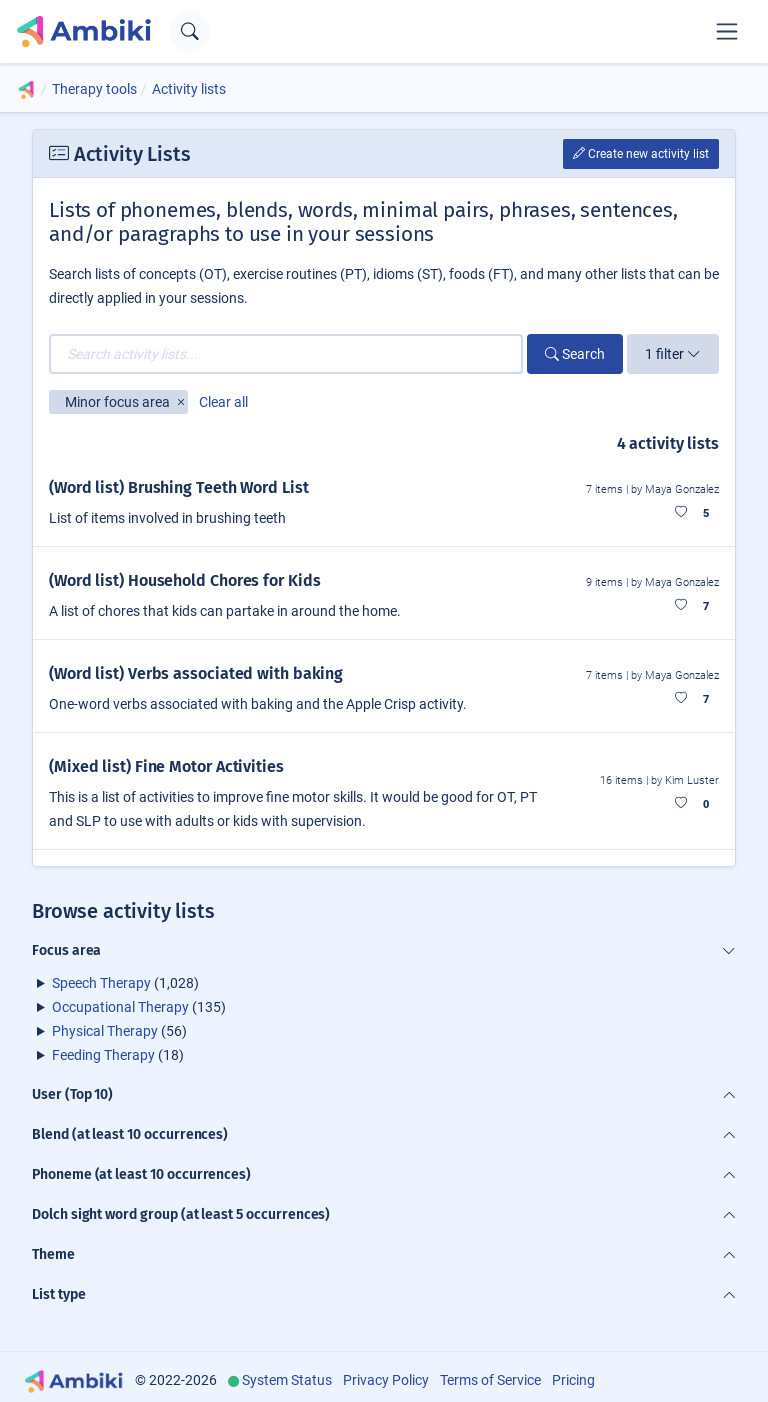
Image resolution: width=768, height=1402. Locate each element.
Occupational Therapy (120, 1007)
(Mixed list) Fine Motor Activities (166, 766)
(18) (118, 1055)
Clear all (223, 402)
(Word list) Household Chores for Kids (184, 580)
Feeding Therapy (103, 1055)
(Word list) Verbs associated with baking (196, 673)
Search (575, 354)
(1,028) (125, 983)
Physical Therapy (105, 1031)
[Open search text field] (189, 31)
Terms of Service (490, 1380)
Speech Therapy (101, 983)
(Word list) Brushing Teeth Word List (179, 487)
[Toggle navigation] (727, 31)
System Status (287, 1380)
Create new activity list (641, 154)
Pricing (573, 1380)
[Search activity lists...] (286, 354)
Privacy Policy (386, 1380)
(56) (119, 1031)
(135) (139, 1007)
